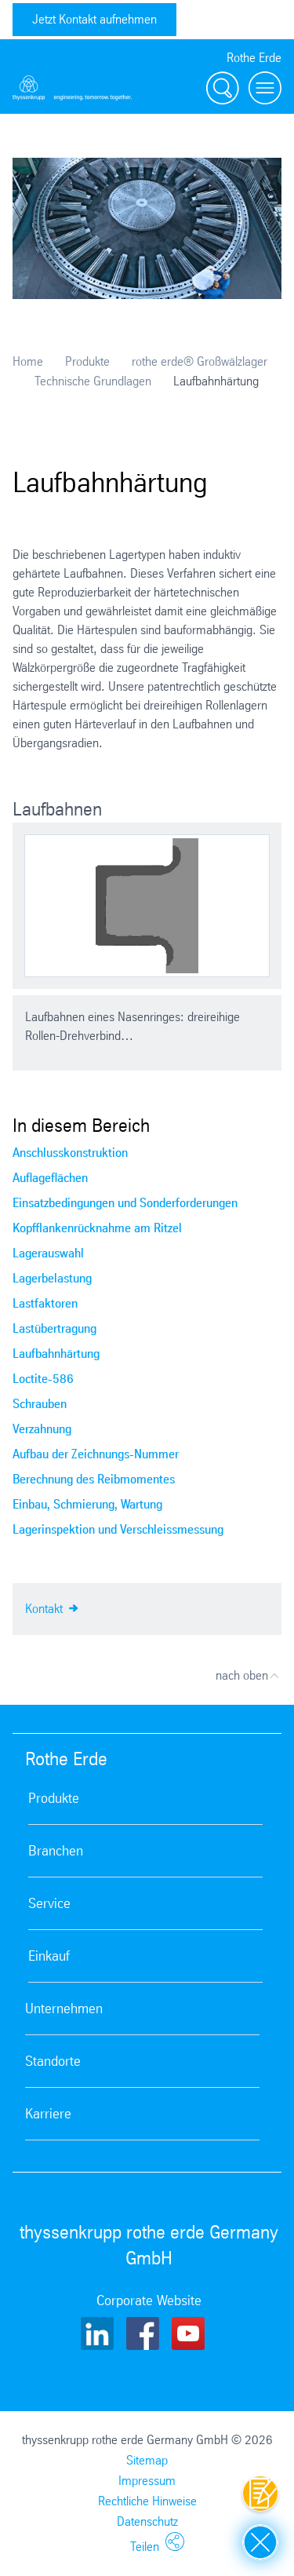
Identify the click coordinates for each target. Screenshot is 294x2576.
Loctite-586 (43, 1378)
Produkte (87, 361)
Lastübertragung (54, 1328)
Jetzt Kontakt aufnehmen (94, 19)
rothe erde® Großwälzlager (199, 361)
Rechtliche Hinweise (147, 2501)
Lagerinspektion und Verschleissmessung (118, 1529)
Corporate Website (148, 2300)
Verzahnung (42, 1428)
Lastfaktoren (45, 1303)
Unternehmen (64, 2008)
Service (49, 1903)
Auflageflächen (50, 1177)
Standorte (53, 2061)
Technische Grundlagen (92, 381)
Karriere (48, 2114)
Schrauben (40, 1403)
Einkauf (49, 1956)
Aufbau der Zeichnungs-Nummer (96, 1454)
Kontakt (51, 1607)
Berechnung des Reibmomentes (94, 1479)
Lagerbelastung (52, 1278)
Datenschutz (147, 2521)
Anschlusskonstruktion (70, 1152)
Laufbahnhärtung (56, 1353)
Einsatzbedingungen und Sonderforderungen (125, 1202)
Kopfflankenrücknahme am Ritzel (97, 1227)
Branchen (55, 1851)
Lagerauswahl (48, 1253)
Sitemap (147, 2460)
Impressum (147, 2480)
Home (28, 361)
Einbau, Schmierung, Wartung (87, 1504)
